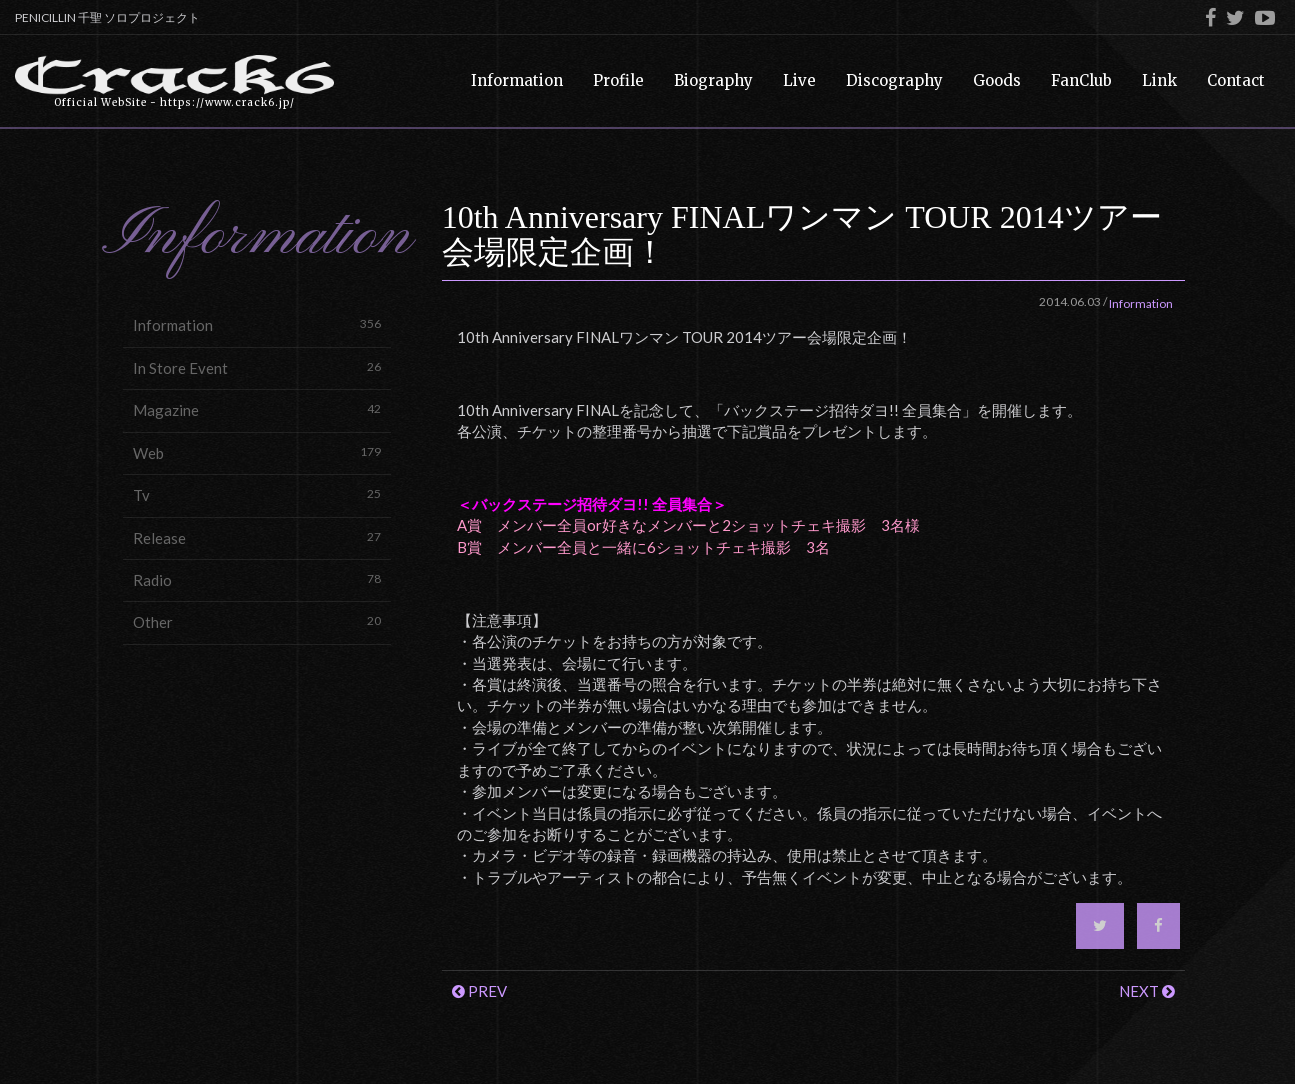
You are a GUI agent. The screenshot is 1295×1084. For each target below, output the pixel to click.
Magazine (257, 409)
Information (257, 324)
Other (257, 621)
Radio (257, 579)
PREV (479, 991)
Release (257, 537)
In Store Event (257, 367)
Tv (257, 494)
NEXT (1147, 991)
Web (257, 452)
